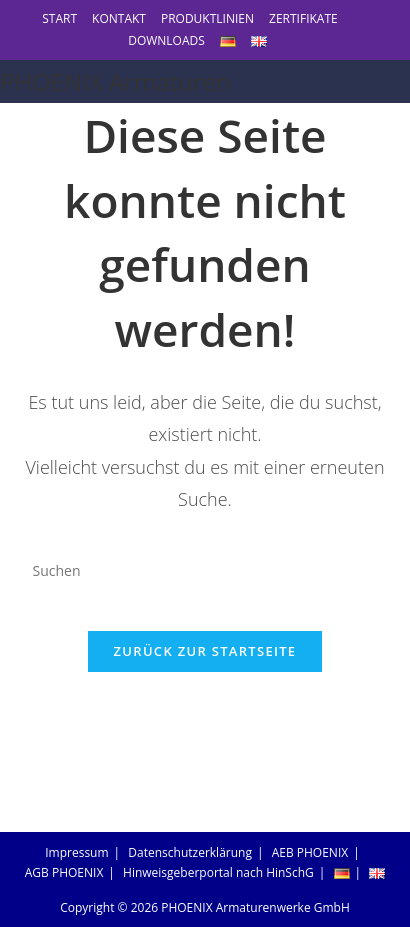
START (59, 18)
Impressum (76, 852)
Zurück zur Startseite (205, 651)
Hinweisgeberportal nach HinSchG (218, 872)
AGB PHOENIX (64, 872)
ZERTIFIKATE (303, 18)
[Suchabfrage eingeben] (205, 571)
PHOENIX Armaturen (115, 81)
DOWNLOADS (166, 40)
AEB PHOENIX (310, 852)
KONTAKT (119, 18)
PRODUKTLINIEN (207, 18)
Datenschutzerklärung (190, 852)
